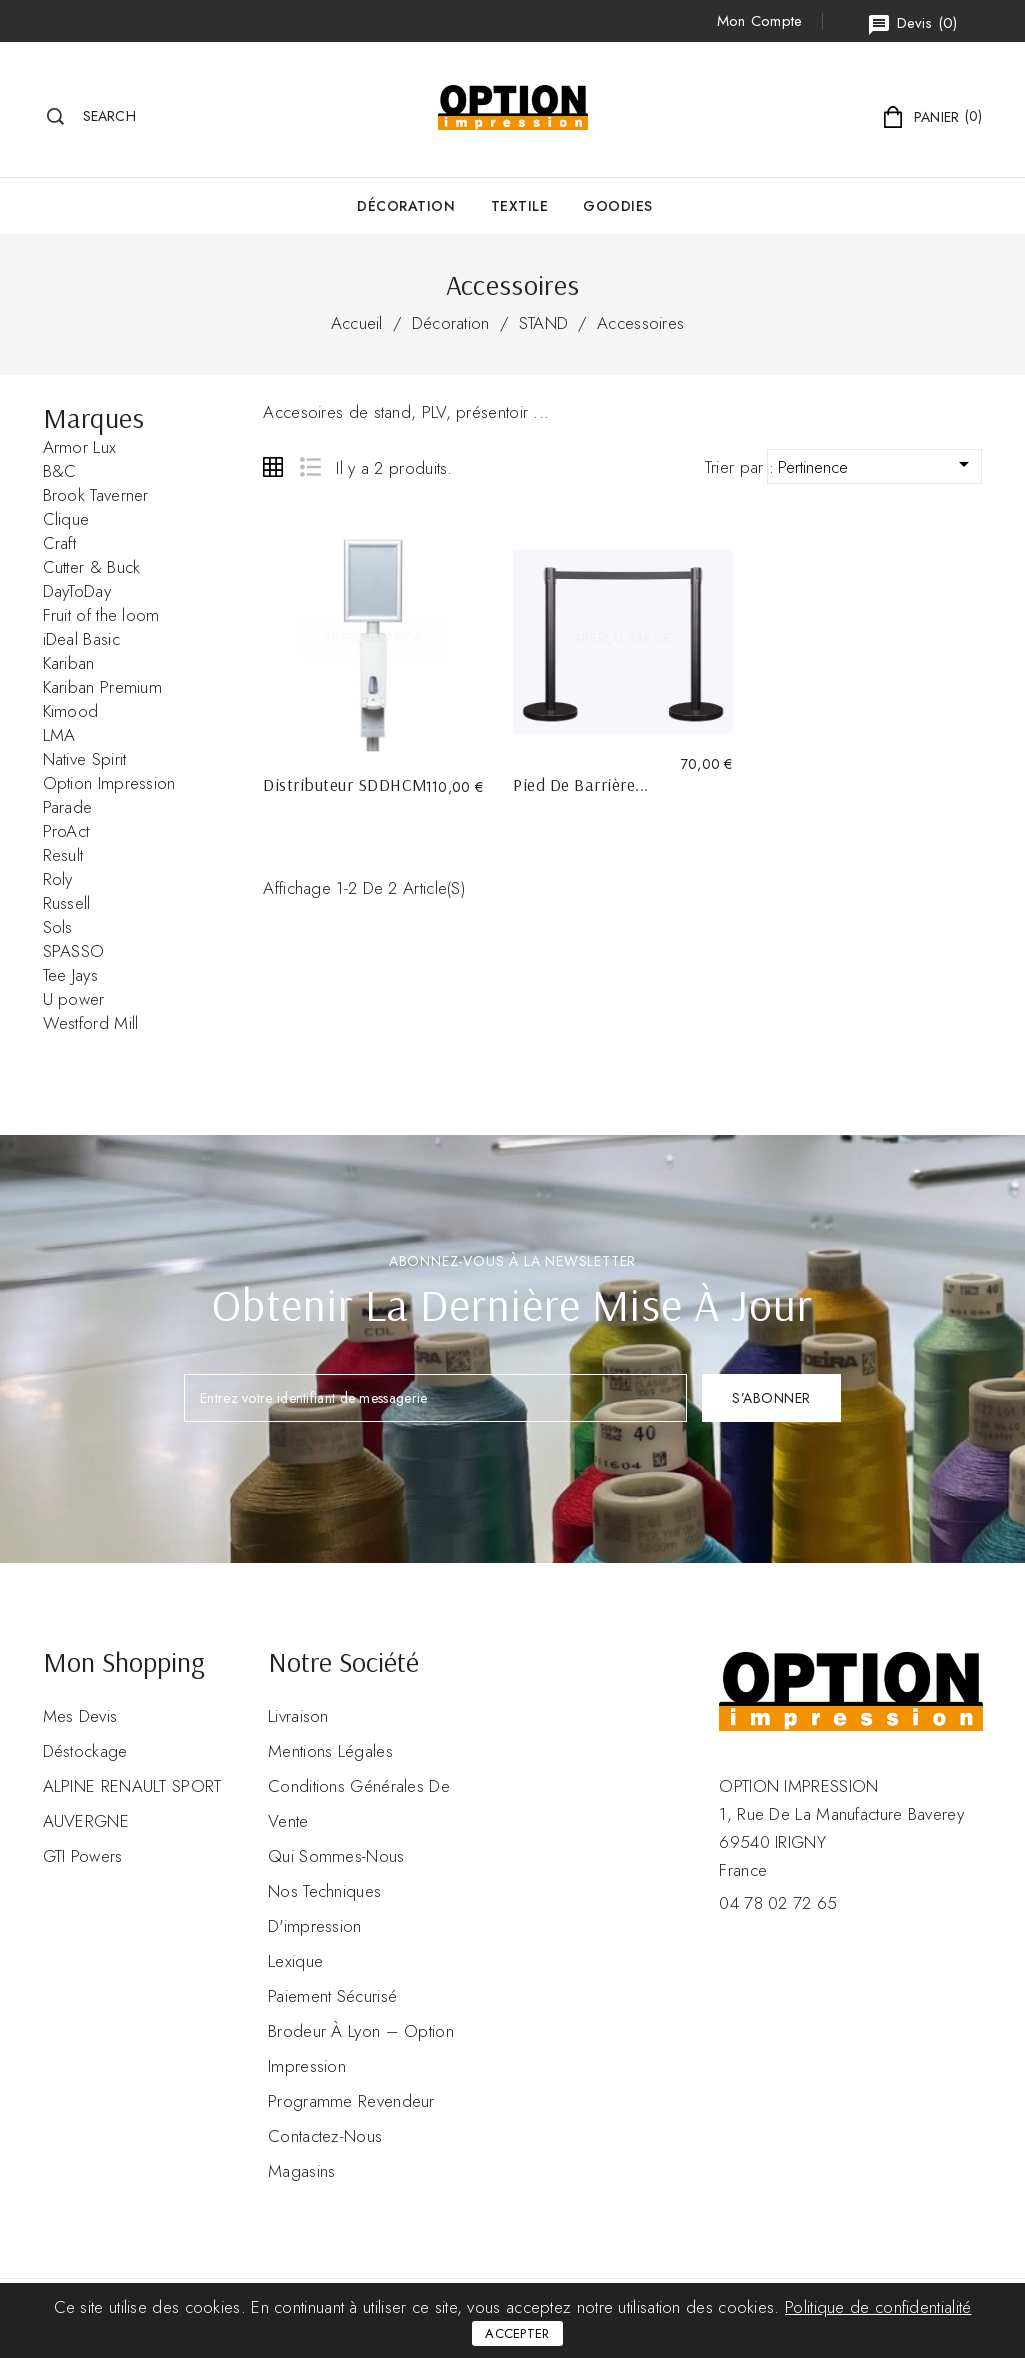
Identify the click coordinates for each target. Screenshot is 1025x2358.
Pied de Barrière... (581, 784)
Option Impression (109, 783)
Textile (520, 206)
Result (63, 855)
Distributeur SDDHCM (345, 784)
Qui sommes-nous (336, 1856)
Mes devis (80, 1716)
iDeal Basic (81, 639)
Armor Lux (80, 447)
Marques (94, 417)
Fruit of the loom (101, 615)
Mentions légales (330, 1751)
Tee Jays (70, 975)
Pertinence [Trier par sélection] (877, 465)
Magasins (301, 2171)
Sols (58, 927)
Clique (66, 519)
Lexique (295, 1961)
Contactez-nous (325, 2136)
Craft (60, 543)
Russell (67, 903)
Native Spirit (85, 759)
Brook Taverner (96, 495)
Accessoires (640, 323)
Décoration (406, 206)
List (309, 467)
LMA (59, 735)
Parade (68, 807)
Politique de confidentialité (878, 2307)
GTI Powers (83, 1856)
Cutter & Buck (92, 567)
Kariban (69, 663)
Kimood (71, 711)
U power (74, 999)
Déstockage (85, 1751)
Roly (58, 879)
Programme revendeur (351, 2101)
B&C (60, 471)
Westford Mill (91, 1023)
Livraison (298, 1716)
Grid (273, 467)
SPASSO (74, 951)
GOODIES (618, 206)
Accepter (517, 2333)
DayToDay (77, 591)
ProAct (66, 831)
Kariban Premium (103, 687)
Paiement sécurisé (332, 1996)
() (912, 24)
